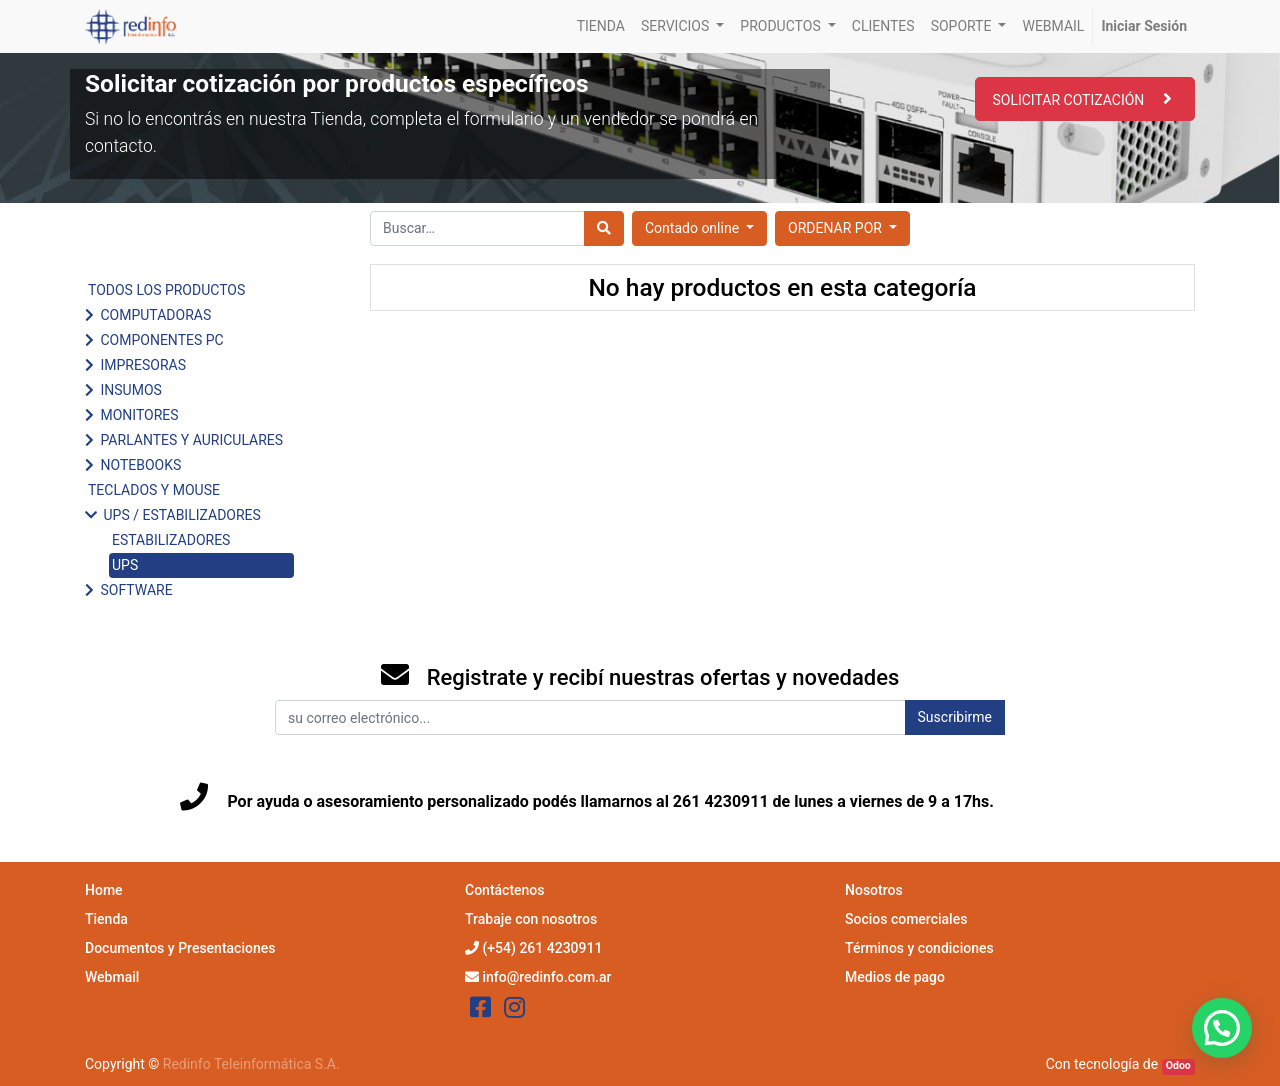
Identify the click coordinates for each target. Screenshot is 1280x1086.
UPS (125, 565)
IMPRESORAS (142, 365)
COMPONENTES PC (161, 340)
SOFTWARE (136, 590)
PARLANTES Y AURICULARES (191, 440)
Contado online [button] (694, 228)
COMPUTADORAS (155, 315)
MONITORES (139, 415)
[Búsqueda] (604, 228)
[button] (842, 228)
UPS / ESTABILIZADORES (181, 515)
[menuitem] (601, 26)
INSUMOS (130, 390)
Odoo (1178, 1065)
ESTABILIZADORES (171, 540)
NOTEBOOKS (140, 465)
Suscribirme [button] (955, 717)
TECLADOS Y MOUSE (154, 490)
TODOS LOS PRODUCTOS (166, 290)
